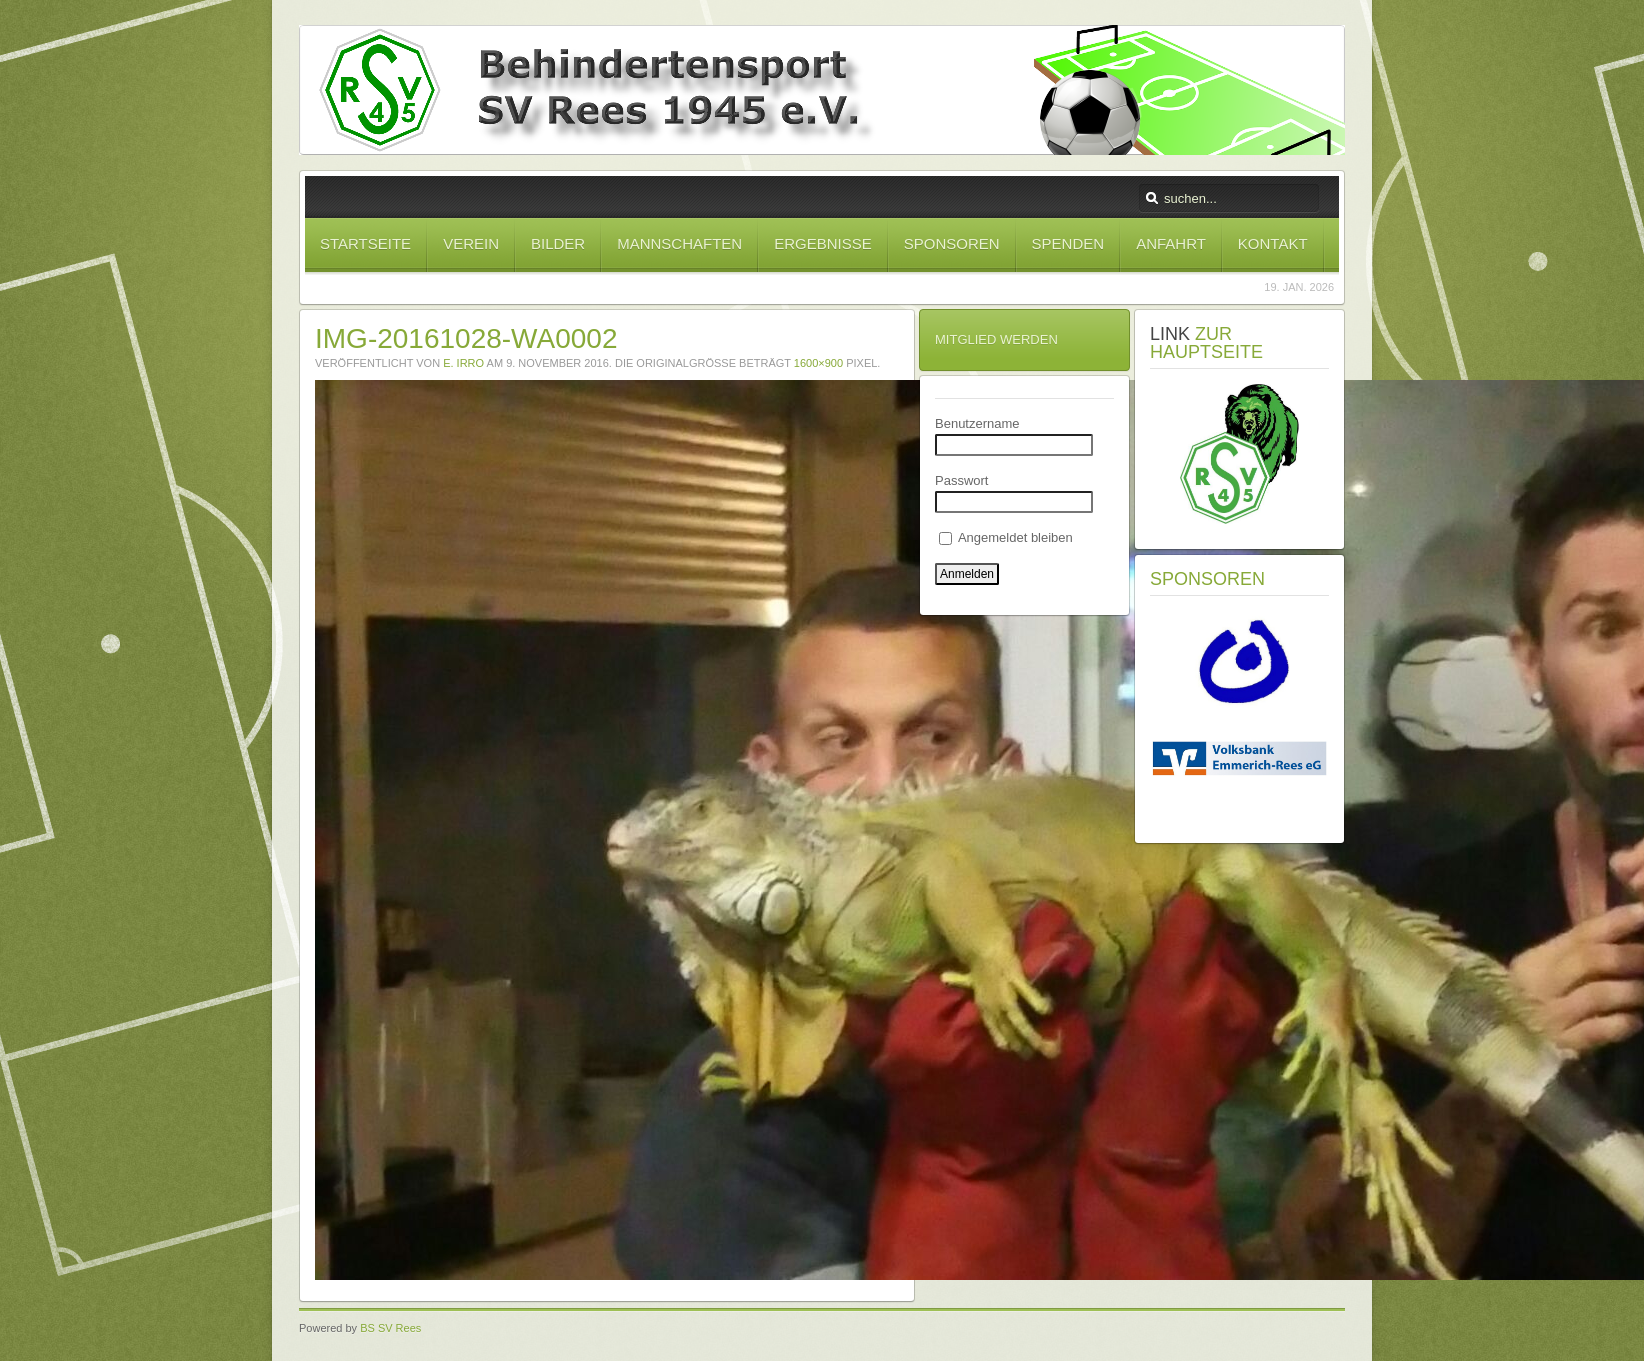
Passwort (961, 480)
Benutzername (977, 423)
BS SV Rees (390, 1328)
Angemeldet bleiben (1006, 537)
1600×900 (818, 363)
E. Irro (463, 363)
